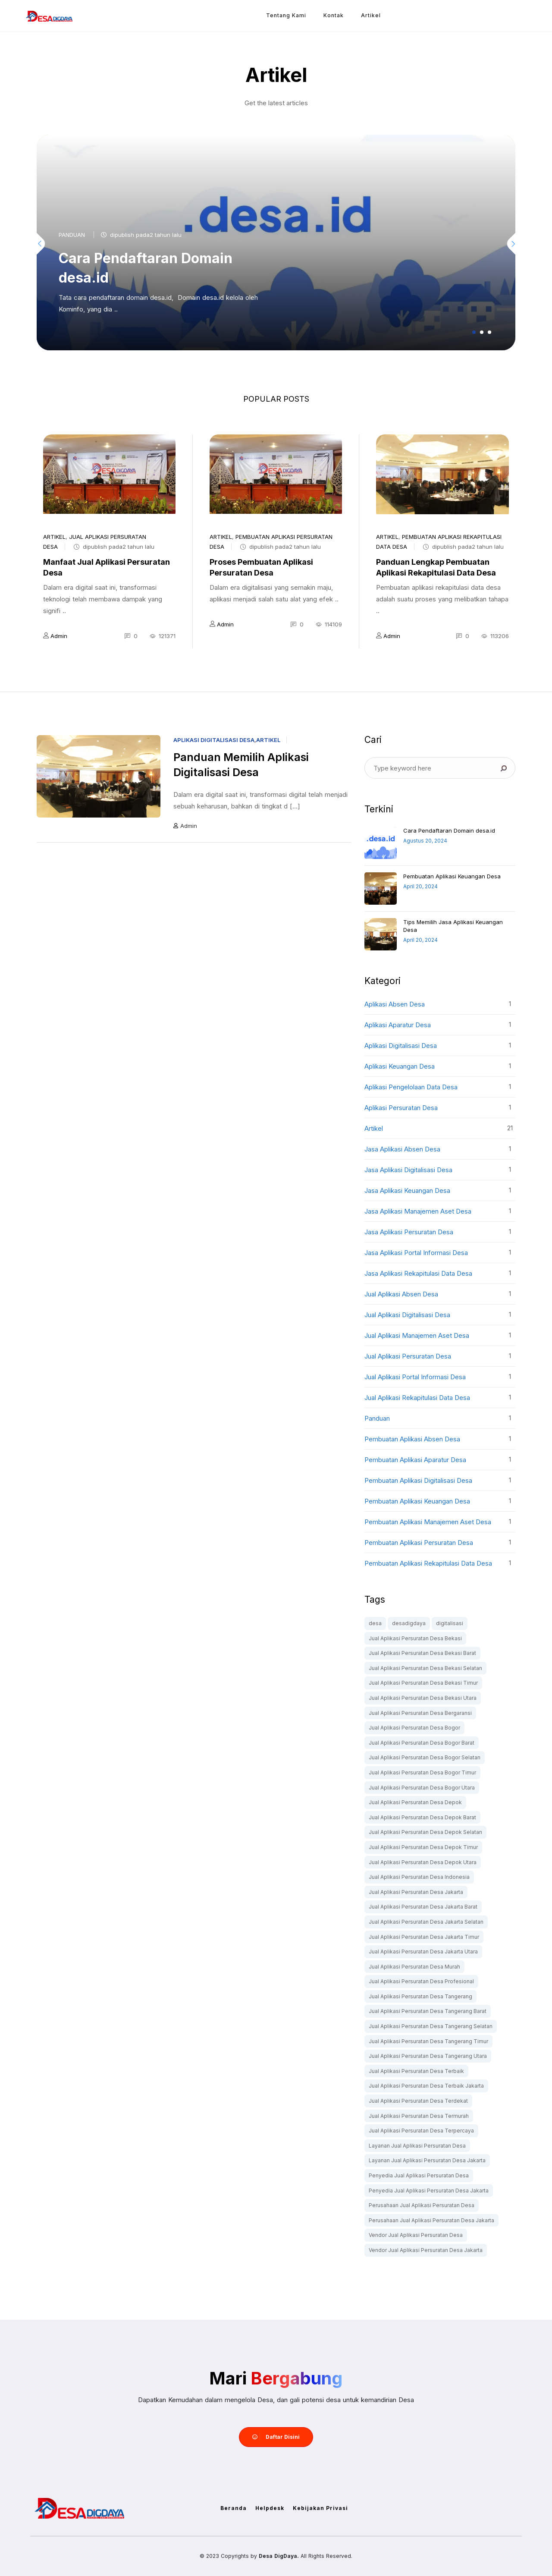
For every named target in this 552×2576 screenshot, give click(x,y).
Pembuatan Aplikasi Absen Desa (412, 1439)
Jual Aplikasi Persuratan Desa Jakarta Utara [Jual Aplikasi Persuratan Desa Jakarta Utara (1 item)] (423, 1951)
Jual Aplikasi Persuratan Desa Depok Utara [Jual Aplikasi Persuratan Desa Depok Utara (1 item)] (423, 1862)
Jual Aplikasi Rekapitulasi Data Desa (417, 1397)
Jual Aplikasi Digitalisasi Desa (407, 1315)
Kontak (333, 15)
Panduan (72, 234)
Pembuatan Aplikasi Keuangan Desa (452, 876)
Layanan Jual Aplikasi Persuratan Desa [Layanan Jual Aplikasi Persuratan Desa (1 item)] (417, 2145)
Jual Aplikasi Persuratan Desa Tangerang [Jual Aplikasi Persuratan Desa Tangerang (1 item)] (420, 1996)
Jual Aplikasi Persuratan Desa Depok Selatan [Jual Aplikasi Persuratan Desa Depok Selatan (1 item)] (425, 1832)
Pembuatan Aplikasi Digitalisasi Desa (418, 1480)
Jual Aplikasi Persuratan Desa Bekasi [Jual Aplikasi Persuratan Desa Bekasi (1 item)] (415, 1638)
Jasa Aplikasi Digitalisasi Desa (408, 1170)
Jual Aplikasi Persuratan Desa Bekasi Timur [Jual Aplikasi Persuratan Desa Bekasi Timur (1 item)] (423, 1683)
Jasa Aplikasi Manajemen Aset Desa (417, 1211)
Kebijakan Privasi (320, 2508)
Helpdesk (269, 2508)
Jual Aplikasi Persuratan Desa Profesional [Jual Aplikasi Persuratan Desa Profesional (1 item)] (421, 1981)
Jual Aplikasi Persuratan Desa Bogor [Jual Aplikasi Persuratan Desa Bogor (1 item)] (414, 1727)
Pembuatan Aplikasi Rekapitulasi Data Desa (428, 1563)
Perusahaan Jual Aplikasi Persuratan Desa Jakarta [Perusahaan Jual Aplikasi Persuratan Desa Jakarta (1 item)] (431, 2220)
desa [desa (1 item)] (375, 1623)
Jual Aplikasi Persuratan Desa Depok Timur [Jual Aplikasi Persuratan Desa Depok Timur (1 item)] (423, 1847)
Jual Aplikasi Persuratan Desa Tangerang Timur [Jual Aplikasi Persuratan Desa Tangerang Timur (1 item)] (428, 2041)
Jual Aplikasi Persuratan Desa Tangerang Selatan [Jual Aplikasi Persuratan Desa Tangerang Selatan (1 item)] (430, 2026)
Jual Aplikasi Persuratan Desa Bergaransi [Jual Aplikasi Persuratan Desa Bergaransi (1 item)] (420, 1713)
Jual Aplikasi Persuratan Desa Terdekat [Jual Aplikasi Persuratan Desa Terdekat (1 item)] (418, 2101)
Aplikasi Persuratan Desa (401, 1108)
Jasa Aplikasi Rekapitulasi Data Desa (418, 1273)
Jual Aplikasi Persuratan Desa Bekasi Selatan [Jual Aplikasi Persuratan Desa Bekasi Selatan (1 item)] (425, 1668)
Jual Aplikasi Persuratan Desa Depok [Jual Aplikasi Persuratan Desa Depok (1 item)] (415, 1802)
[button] (474, 332)
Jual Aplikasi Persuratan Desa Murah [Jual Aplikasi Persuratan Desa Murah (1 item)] (414, 1966)
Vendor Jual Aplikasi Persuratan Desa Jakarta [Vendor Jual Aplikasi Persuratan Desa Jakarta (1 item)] (426, 2250)
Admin (58, 635)
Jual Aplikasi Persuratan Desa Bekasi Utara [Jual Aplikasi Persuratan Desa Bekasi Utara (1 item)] (423, 1698)
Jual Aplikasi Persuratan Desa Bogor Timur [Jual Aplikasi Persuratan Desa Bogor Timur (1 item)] (422, 1772)
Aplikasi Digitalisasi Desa (213, 739)
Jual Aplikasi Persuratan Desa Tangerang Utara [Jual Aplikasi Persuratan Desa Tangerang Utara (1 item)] (428, 2056)
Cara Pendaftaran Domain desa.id (449, 830)
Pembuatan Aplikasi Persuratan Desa (418, 1542)
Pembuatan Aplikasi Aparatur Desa (415, 1460)
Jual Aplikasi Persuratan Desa (407, 1356)
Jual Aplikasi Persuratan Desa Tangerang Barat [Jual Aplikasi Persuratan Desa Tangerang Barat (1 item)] (427, 2011)
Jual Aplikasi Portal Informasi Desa (415, 1377)
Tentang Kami (286, 15)
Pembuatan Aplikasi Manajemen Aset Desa (427, 1522)
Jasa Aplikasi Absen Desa (402, 1149)
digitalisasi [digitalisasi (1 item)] (449, 1623)
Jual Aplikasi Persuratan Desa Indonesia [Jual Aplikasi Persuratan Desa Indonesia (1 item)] (419, 1877)
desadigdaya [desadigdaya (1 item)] (409, 1623)
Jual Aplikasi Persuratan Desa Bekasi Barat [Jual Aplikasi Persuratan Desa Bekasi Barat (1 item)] (422, 1653)
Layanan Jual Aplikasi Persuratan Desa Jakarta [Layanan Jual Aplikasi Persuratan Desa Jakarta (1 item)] (427, 2160)
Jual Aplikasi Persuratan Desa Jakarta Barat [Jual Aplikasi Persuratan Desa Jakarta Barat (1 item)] (423, 1906)
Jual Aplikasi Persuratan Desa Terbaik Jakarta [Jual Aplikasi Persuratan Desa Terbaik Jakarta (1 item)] (426, 2085)
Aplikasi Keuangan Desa (399, 1066)
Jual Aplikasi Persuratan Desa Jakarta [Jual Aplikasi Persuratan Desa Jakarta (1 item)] (416, 1892)
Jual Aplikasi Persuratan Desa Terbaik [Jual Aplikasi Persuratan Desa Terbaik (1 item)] (416, 2071)
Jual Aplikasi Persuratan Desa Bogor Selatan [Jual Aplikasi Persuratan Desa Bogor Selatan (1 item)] (424, 1757)
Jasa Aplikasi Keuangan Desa (407, 1190)
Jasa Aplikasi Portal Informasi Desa (416, 1253)
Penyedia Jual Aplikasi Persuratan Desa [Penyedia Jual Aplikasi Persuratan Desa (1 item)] (419, 2175)
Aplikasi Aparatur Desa (397, 1025)
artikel (54, 536)
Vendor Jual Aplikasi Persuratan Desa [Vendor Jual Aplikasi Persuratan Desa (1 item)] (416, 2235)
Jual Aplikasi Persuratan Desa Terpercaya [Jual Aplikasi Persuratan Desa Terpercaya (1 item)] (421, 2130)
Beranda (233, 2508)
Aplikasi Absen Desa (394, 1004)
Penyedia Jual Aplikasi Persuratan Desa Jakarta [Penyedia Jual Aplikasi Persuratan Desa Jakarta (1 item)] (429, 2190)
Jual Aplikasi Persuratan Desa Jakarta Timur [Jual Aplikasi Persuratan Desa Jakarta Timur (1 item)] (424, 1937)
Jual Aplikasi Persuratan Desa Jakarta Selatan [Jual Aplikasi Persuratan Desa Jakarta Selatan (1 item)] (426, 1922)
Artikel (371, 15)
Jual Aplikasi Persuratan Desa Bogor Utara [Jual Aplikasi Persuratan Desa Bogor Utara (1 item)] (422, 1787)
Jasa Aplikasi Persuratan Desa (408, 1232)
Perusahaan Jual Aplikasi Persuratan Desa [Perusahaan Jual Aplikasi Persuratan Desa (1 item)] (421, 2205)
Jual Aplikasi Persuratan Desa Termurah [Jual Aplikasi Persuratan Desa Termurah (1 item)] (419, 2116)
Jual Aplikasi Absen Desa (401, 1294)
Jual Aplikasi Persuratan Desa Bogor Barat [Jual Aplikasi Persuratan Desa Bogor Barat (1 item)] (421, 1742)
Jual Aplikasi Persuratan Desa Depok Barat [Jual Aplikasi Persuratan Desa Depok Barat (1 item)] (422, 1817)
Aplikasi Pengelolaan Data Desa (411, 1087)
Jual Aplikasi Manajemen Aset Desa (416, 1335)
